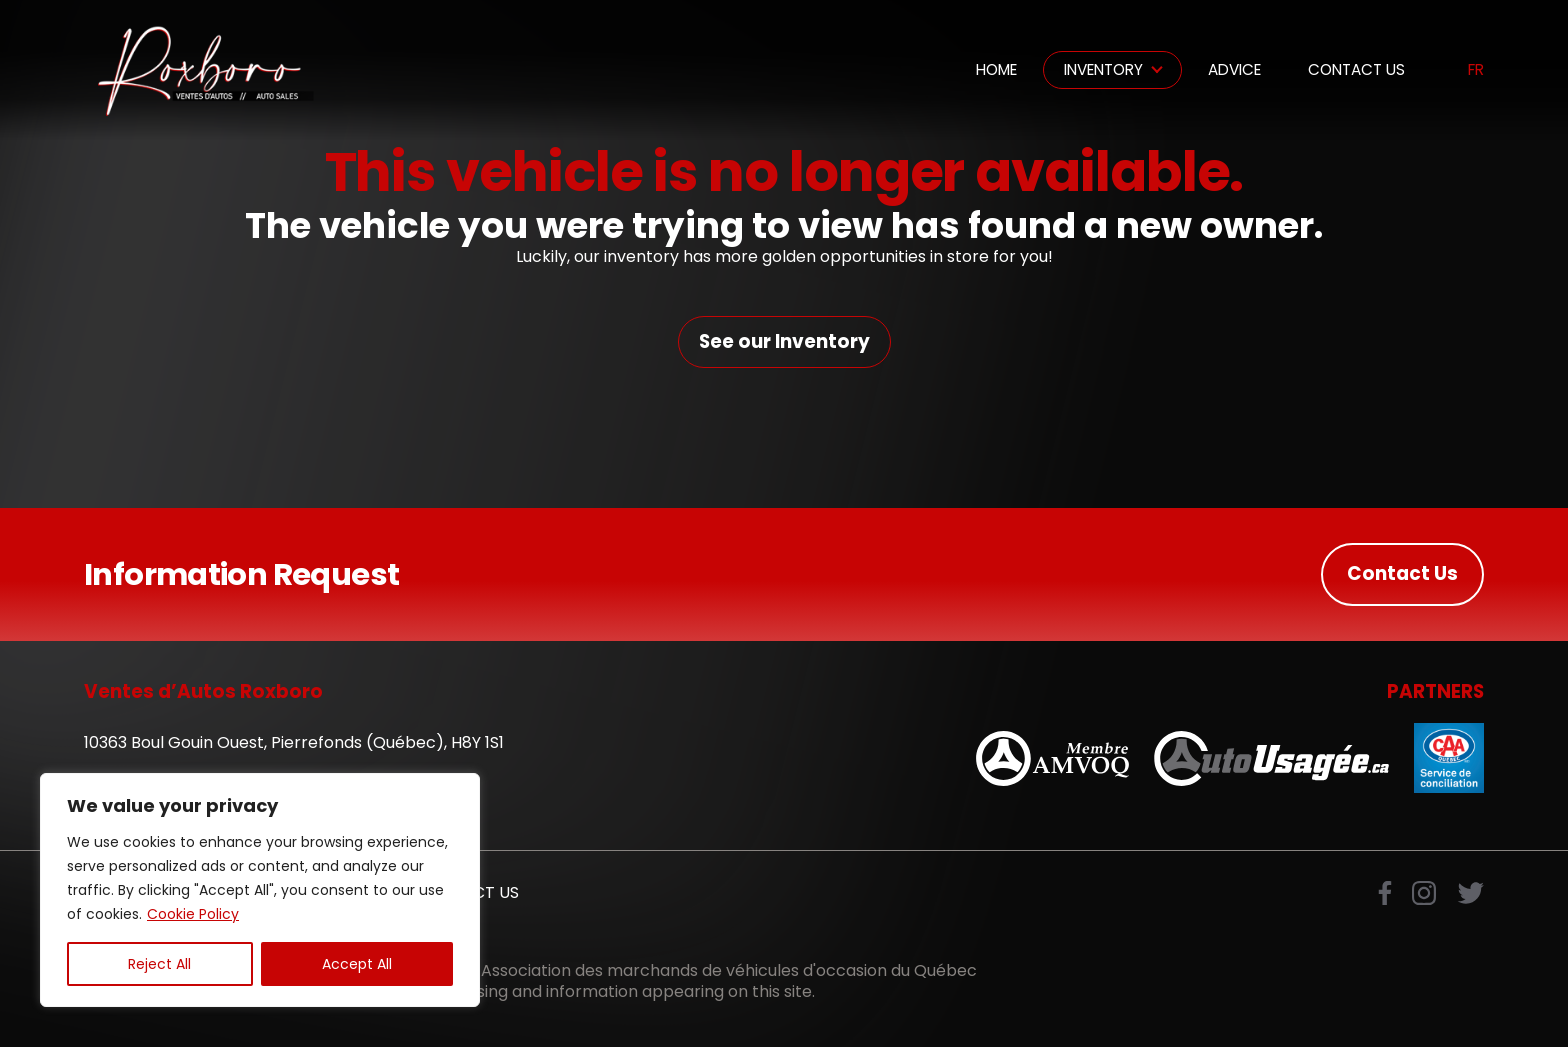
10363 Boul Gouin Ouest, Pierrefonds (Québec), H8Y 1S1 (294, 742)
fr (1476, 70)
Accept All (357, 964)
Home (996, 69)
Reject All (159, 964)
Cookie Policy (193, 914)
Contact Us (1356, 69)
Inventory (1103, 69)
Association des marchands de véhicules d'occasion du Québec (729, 970)
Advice (1234, 69)
